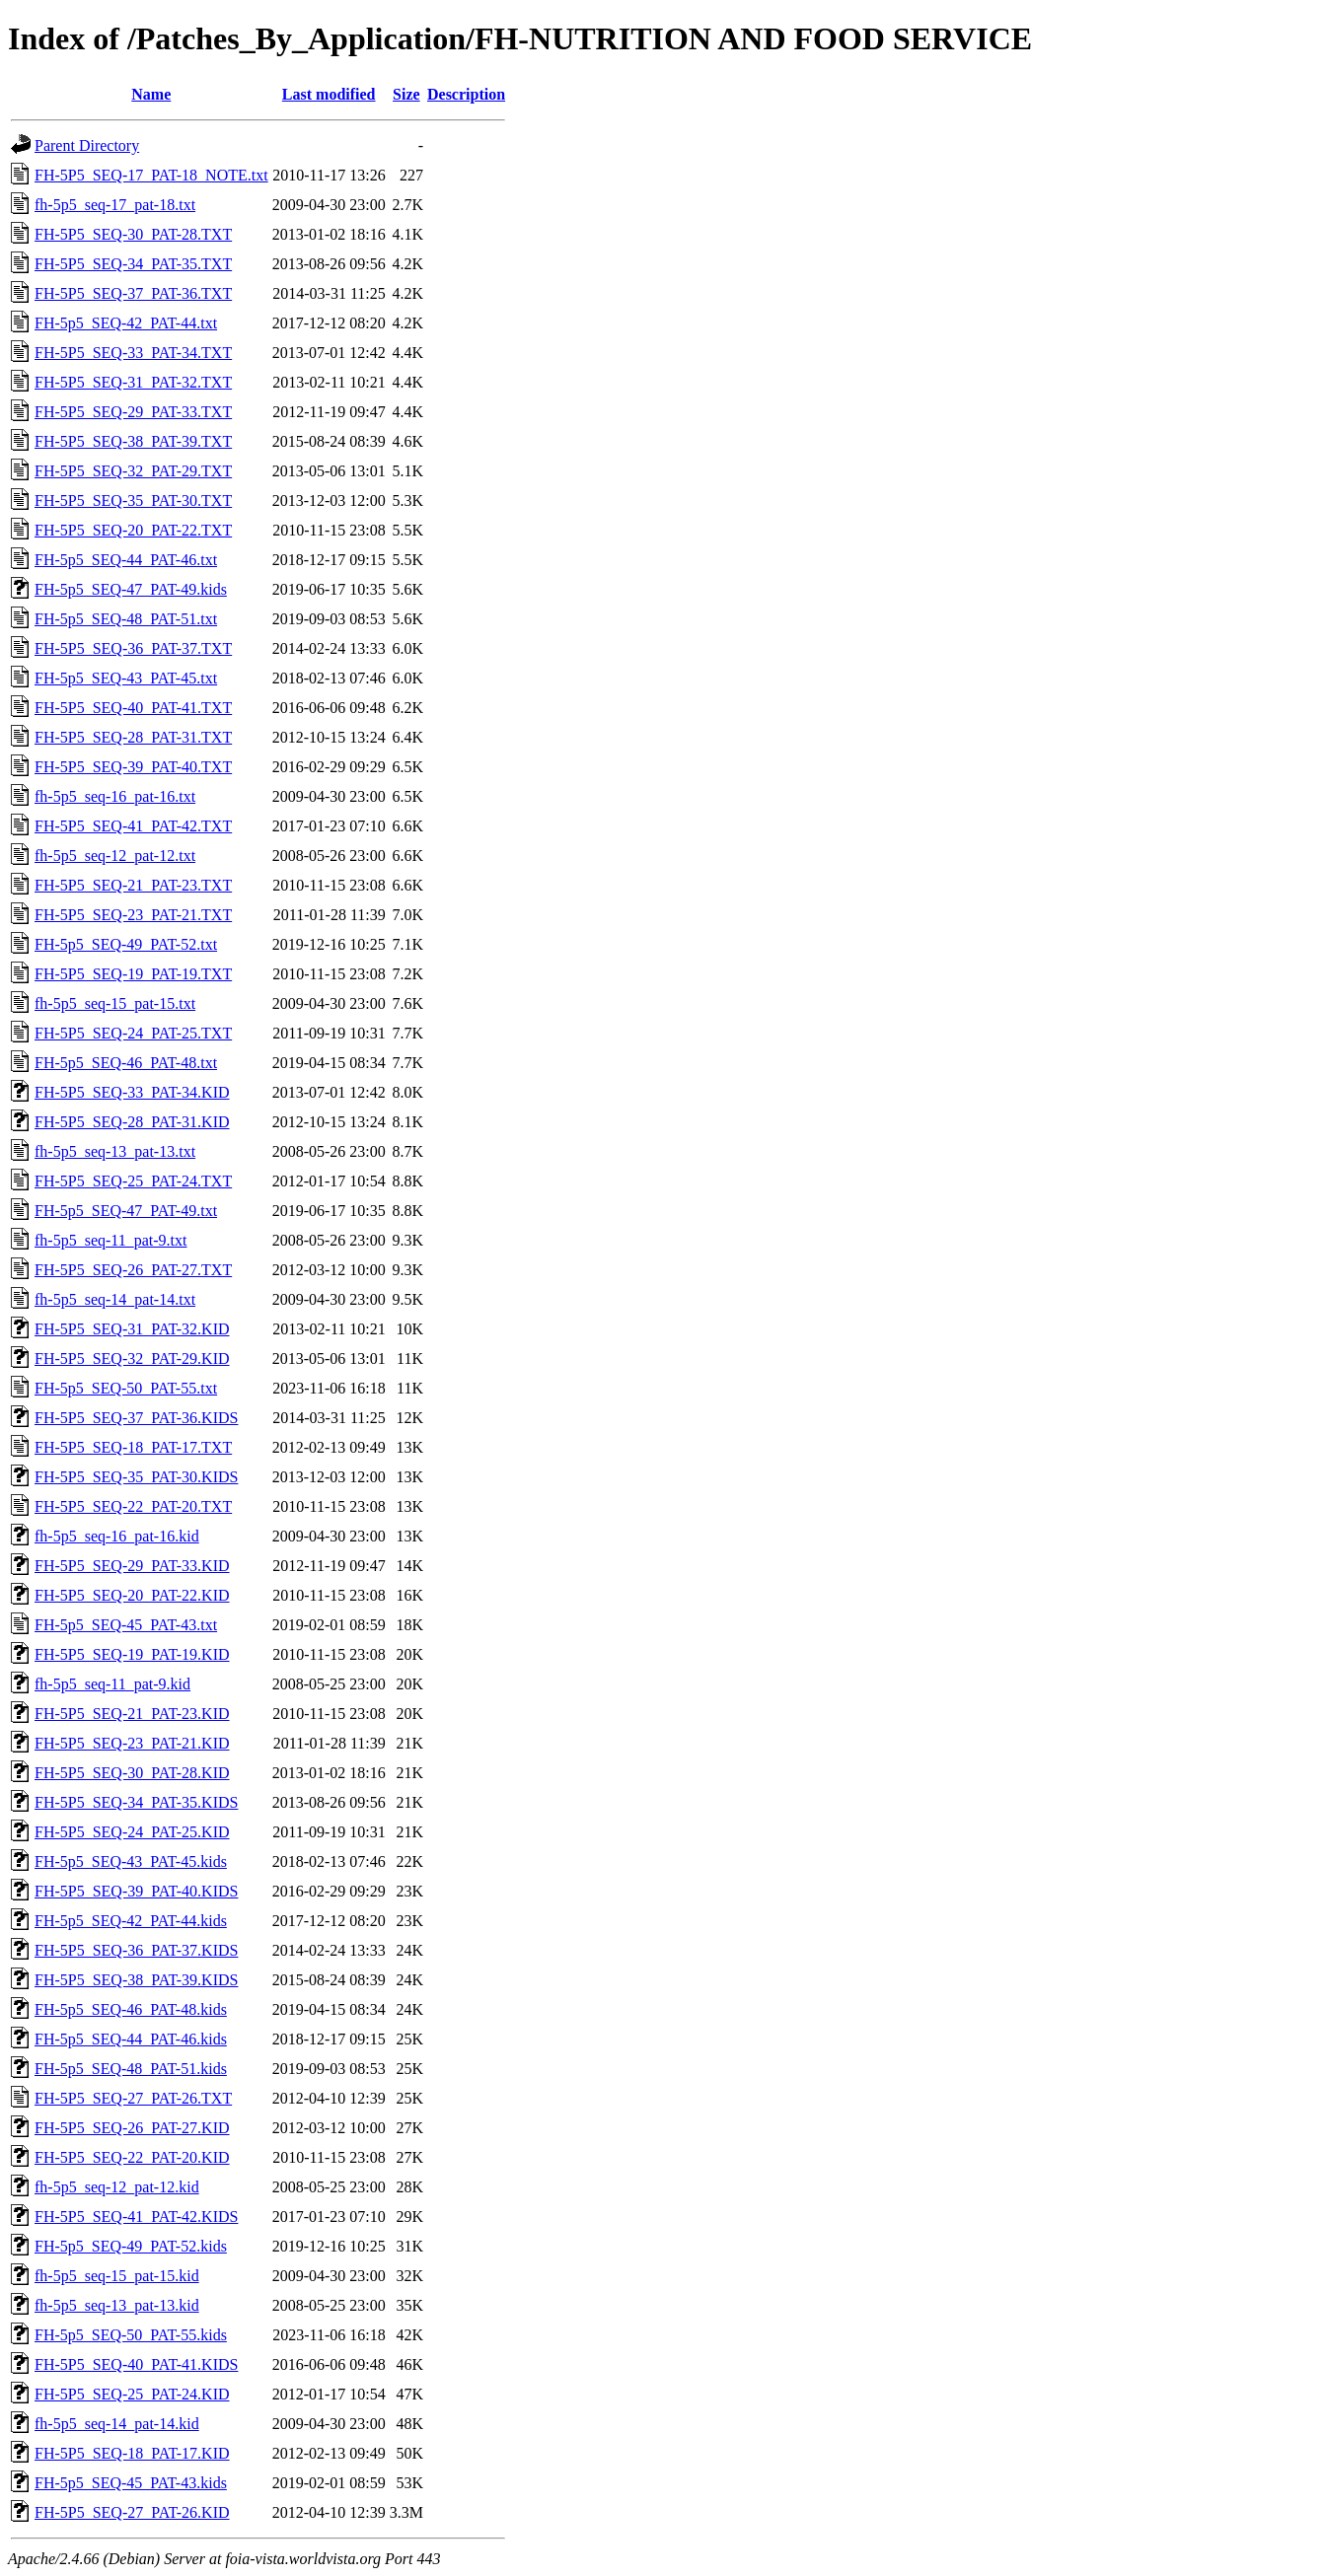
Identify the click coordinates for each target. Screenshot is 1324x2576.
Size (406, 94)
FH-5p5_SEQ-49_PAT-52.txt (126, 944)
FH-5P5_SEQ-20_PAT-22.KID (132, 1595)
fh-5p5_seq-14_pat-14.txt (115, 1299)
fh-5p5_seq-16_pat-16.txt (115, 796)
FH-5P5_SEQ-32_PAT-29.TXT (133, 471)
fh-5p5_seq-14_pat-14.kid (117, 2423)
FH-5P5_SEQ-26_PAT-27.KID (132, 2127)
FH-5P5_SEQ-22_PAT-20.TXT (133, 1506)
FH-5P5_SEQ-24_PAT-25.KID (132, 1832)
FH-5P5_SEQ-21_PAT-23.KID (132, 1713)
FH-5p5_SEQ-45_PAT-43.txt (126, 1624)
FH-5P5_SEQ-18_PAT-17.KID (132, 2453)
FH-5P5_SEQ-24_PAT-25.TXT (133, 1033)
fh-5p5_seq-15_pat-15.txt (115, 1003)
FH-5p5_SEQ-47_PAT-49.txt (126, 1210)
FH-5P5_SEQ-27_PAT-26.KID (132, 2512)
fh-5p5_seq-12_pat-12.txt (115, 855)
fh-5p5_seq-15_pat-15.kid (117, 2275)
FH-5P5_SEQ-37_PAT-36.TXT (133, 293)
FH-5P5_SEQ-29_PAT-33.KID (132, 1565)
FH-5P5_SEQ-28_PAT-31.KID (132, 1121)
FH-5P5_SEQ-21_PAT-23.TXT (133, 885)
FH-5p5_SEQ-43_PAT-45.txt (126, 678)
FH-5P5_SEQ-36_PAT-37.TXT (133, 648)
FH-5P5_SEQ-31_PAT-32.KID (132, 1329)
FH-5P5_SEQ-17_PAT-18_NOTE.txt (151, 175)
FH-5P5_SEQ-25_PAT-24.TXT (133, 1181)
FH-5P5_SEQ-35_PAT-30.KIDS (136, 1476)
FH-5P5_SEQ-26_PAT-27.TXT (133, 1269)
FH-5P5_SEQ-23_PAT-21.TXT (133, 914)
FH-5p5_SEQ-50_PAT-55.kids (131, 2334)
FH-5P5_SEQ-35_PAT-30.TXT (133, 500)
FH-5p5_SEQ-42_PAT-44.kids (131, 1920)
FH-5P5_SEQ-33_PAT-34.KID (132, 1092)
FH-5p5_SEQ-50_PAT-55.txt (126, 1388)
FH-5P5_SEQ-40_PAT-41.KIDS (136, 2364)
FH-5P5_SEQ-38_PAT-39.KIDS (136, 1979)
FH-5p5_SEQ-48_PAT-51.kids (131, 2068)
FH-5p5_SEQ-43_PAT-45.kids (131, 1861)
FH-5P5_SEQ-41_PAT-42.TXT (133, 826)
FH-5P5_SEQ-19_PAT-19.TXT (133, 974)
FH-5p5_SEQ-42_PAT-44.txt (126, 323)
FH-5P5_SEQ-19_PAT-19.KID (132, 1654)
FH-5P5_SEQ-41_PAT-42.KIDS (136, 2216)
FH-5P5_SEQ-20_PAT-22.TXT (133, 530)
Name (151, 94)
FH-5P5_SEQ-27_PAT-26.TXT (133, 2098)
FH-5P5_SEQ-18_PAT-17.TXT (133, 1447)
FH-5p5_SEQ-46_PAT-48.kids (131, 2009)
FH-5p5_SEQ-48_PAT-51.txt (126, 618)
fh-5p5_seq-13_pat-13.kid (117, 2305)
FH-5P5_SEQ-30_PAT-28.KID (132, 1772)
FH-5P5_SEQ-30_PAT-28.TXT (133, 234)
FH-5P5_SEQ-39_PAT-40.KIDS (136, 1891)
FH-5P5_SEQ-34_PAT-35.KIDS (136, 1802)
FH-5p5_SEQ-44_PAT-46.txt (126, 559)
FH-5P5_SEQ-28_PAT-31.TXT (133, 737)
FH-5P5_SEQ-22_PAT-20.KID (132, 2157)
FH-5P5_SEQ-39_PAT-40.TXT (133, 766)
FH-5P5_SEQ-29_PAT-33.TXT (133, 411)
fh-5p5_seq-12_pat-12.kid (117, 2187)
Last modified (329, 94)
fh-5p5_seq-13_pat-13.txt (115, 1151)
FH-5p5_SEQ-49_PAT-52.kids (131, 2246)
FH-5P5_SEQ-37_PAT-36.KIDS (136, 1417)
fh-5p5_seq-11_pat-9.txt (110, 1240)
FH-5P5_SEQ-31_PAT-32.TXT (133, 382)
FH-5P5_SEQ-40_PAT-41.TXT (133, 707)
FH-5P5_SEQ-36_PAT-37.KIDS (136, 1950)
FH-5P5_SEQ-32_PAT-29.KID (132, 1358)
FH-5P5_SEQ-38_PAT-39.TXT (133, 441)
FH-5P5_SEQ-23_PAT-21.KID (132, 1743)
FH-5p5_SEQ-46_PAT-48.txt (126, 1062)
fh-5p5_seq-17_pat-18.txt (115, 204)
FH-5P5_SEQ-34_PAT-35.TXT (133, 263)
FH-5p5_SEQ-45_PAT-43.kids (131, 2482)
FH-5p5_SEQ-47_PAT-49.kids (131, 589)
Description (466, 94)
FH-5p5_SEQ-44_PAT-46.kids (131, 2039)
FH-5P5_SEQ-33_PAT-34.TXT (133, 352)
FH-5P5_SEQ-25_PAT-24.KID (132, 2394)
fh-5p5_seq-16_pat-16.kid (117, 1536)
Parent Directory (87, 145)
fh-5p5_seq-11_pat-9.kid (112, 1684)
